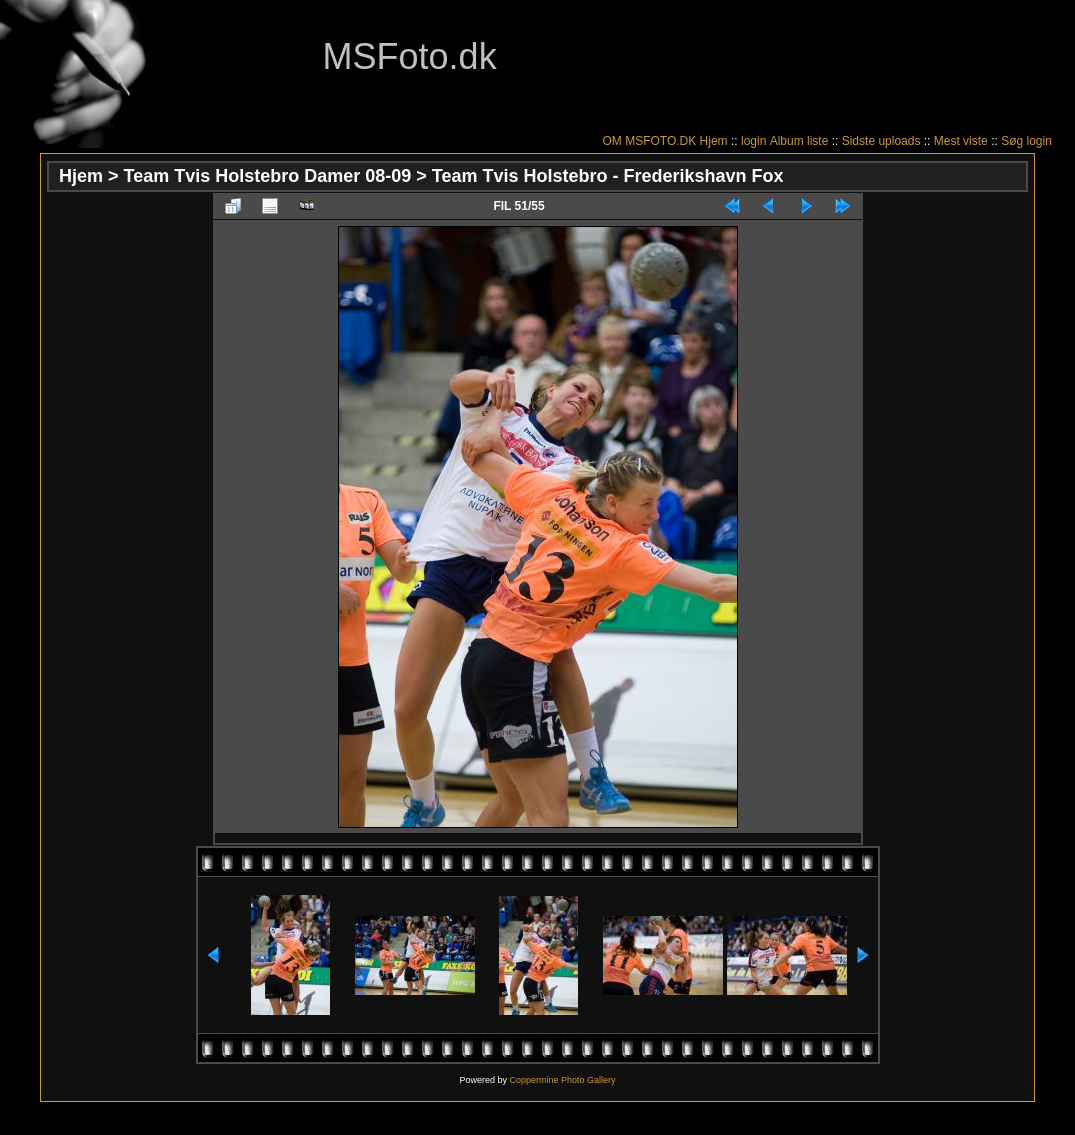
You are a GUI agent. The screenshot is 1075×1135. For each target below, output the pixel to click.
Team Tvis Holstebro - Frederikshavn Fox (608, 176)
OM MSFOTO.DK (649, 141)
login (753, 141)
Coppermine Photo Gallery (562, 1080)
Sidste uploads (881, 141)
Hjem (714, 141)
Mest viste (961, 141)
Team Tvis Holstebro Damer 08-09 (268, 176)
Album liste (799, 141)
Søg (1012, 141)
